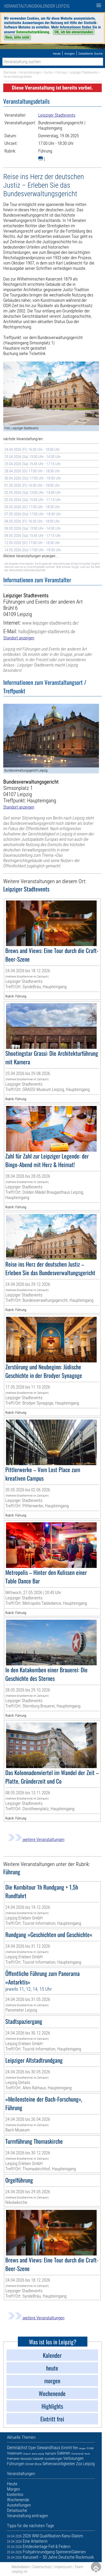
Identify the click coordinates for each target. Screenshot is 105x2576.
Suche (48, 72)
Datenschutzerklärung (32, 32)
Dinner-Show (33, 2464)
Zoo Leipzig (85, 2463)
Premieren (13, 2459)
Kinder (90, 2448)
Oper (32, 2447)
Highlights (50, 2453)
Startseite (9, 72)
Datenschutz (42, 2566)
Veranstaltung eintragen (27, 2515)
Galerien (63, 2453)
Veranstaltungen (30, 72)
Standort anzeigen (18, 638)
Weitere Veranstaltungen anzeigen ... (31, 556)
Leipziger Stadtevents (83, 72)
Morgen (82, 2448)
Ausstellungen (53, 2459)
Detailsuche (17, 2510)
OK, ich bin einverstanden (73, 32)
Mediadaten (21, 2566)
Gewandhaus (48, 2447)
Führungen (16, 2463)
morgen (69, 53)
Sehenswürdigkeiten (58, 2463)
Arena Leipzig (38, 2453)
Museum (27, 2453)
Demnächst (17, 2447)
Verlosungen (73, 2458)
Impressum (63, 2566)
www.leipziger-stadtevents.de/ (50, 623)
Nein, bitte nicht (17, 37)
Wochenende (77, 2453)
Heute (87, 2453)
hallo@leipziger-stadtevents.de (46, 631)
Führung (60, 72)
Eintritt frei (69, 2447)
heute (57, 53)
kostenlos (15, 2494)
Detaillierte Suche (90, 53)
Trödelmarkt (14, 2453)
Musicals (26, 2459)
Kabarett (38, 2459)
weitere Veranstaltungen (36, 1839)
